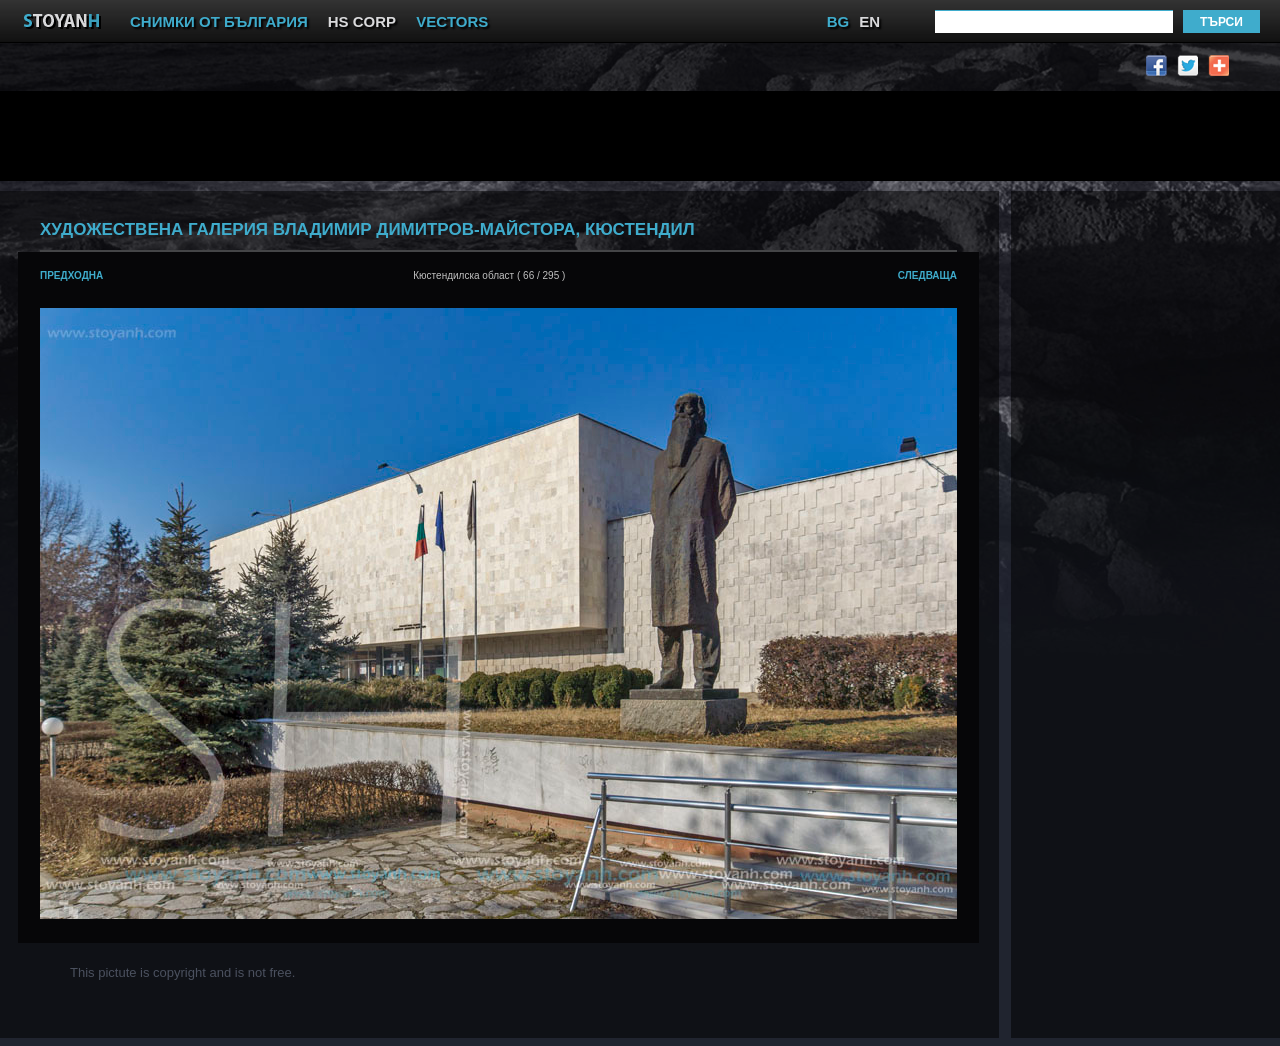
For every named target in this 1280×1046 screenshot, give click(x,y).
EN (869, 21)
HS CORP (362, 21)
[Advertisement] (505, 136)
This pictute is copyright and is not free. (182, 972)
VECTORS (452, 21)
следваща (927, 275)
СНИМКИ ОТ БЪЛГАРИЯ (219, 21)
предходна (71, 275)
